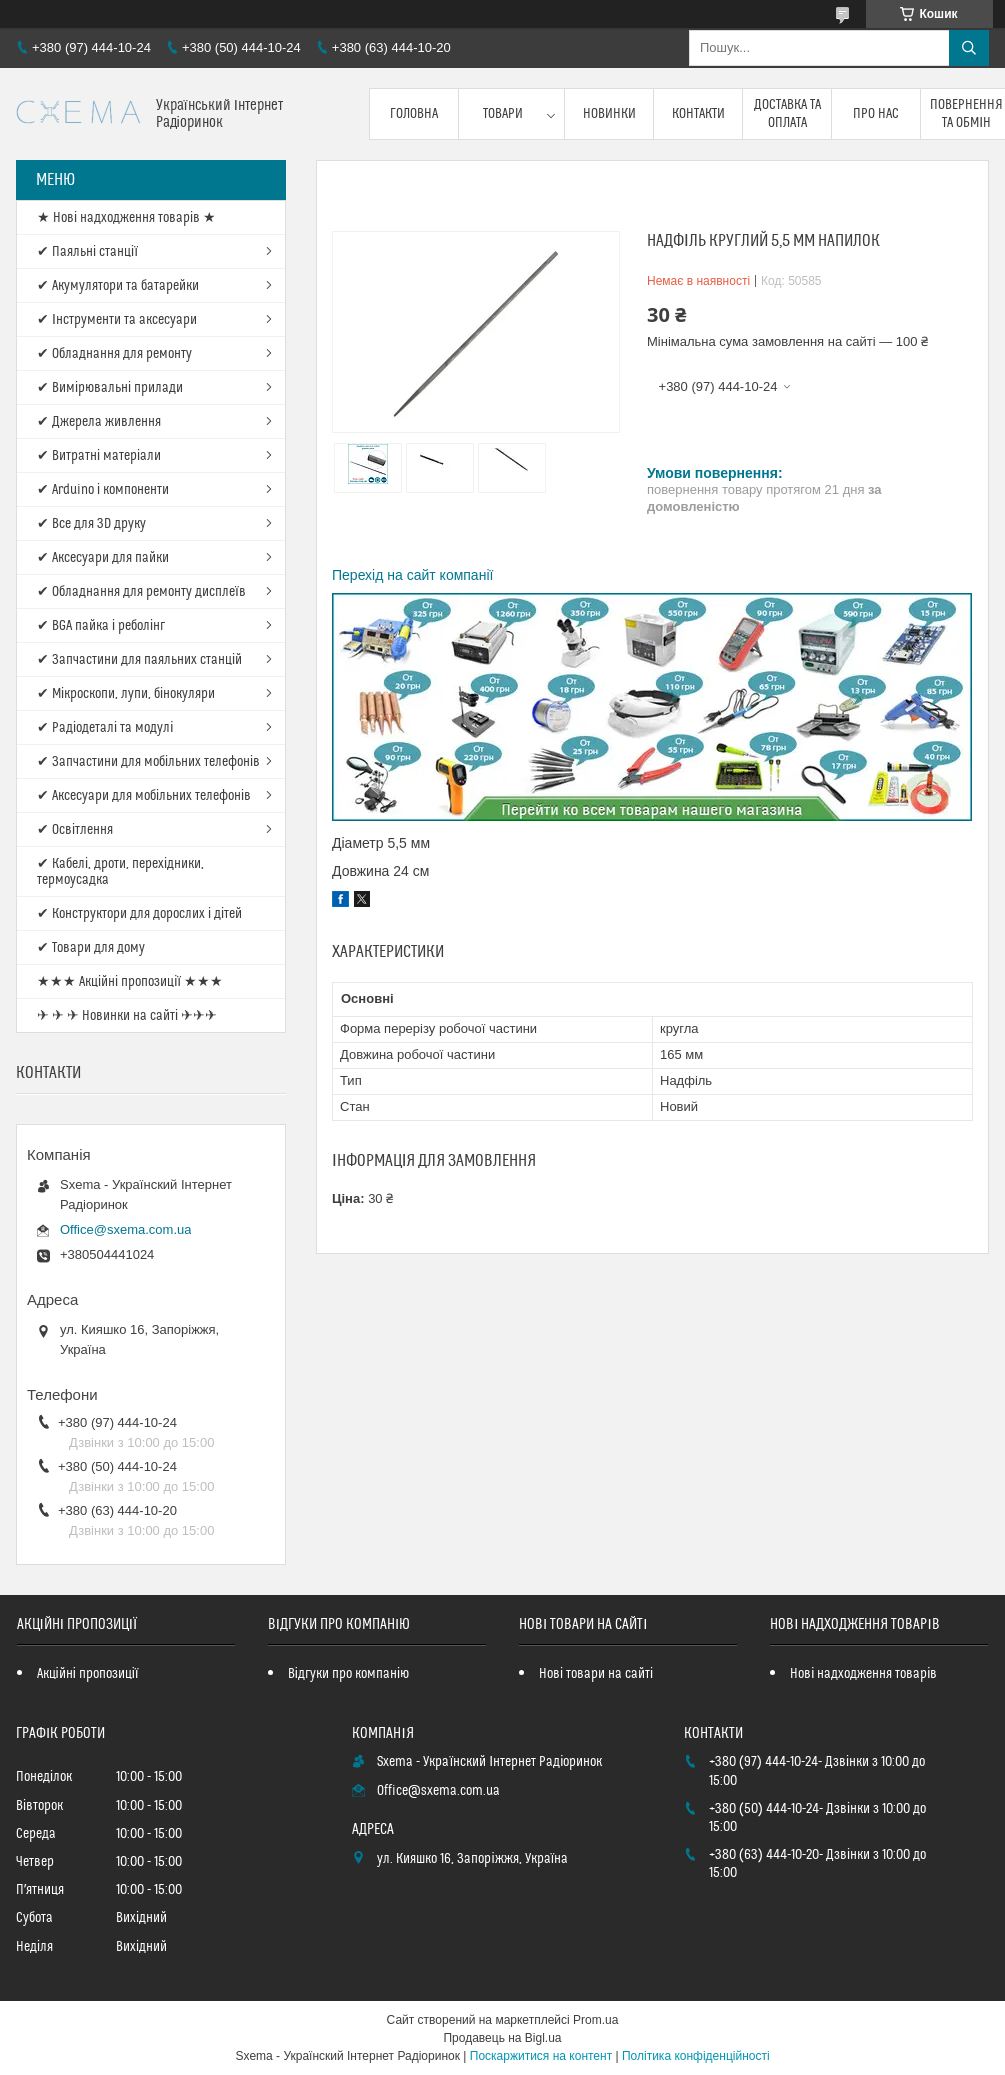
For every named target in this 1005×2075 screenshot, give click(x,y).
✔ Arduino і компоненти (103, 490)
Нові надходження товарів (863, 1674)
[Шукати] (969, 48)
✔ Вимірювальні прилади (110, 388)
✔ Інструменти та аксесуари (117, 320)
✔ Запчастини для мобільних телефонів (148, 762)
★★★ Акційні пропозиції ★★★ (130, 982)
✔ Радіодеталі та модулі (105, 728)
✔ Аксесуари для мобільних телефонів (144, 796)
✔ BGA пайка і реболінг (101, 626)
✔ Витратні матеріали (99, 456)
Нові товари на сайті (596, 1674)
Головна (414, 114)
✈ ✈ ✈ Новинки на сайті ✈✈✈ (127, 1016)
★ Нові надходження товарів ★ (126, 218)
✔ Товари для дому (91, 948)
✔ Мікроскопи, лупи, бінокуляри (126, 694)
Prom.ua (595, 2020)
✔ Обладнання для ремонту (114, 354)
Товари (503, 114)
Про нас (876, 114)
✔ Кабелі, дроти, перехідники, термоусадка (120, 872)
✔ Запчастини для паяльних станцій (139, 660)
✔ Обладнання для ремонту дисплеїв (141, 592)
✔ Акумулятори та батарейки (118, 286)
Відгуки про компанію (348, 1674)
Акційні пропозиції (88, 1674)
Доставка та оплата (787, 114)
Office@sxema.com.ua (125, 1229)
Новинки (609, 114)
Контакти (698, 114)
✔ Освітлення (75, 830)
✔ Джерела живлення (99, 422)
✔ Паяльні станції (87, 252)
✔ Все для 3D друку (91, 524)
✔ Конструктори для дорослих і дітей (139, 914)
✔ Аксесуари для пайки (103, 558)
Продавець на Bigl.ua (502, 2038)
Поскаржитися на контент (541, 2056)
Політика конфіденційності (696, 2056)
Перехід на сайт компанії (412, 575)
